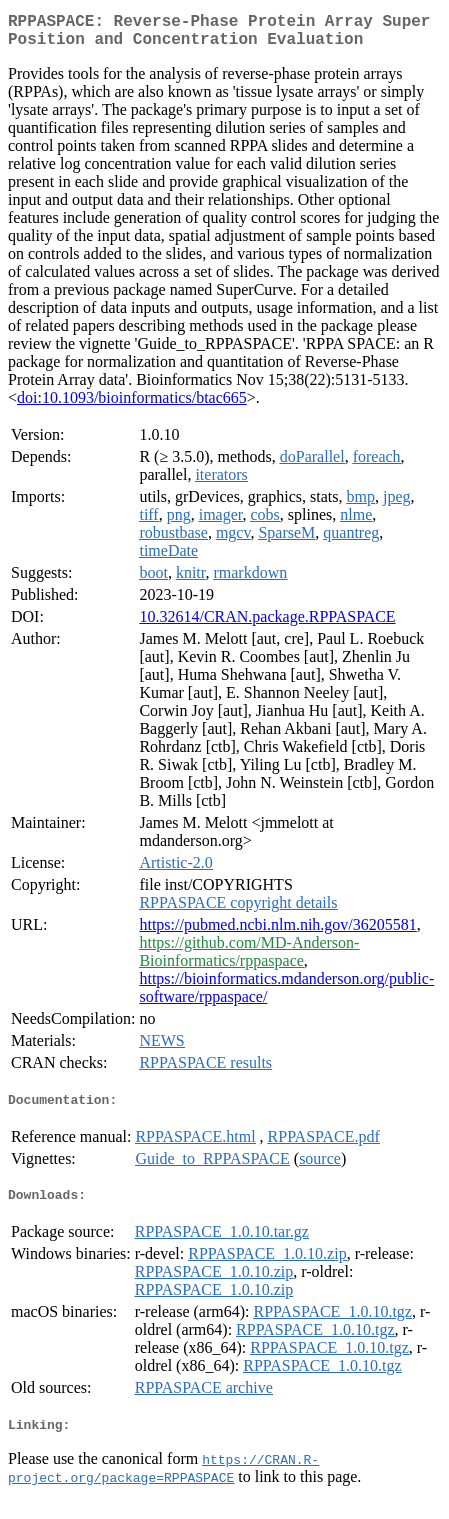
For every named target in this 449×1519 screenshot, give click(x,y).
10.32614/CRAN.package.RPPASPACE (267, 624)
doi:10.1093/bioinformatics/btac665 (132, 405)
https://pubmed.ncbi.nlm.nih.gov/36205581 (277, 932)
